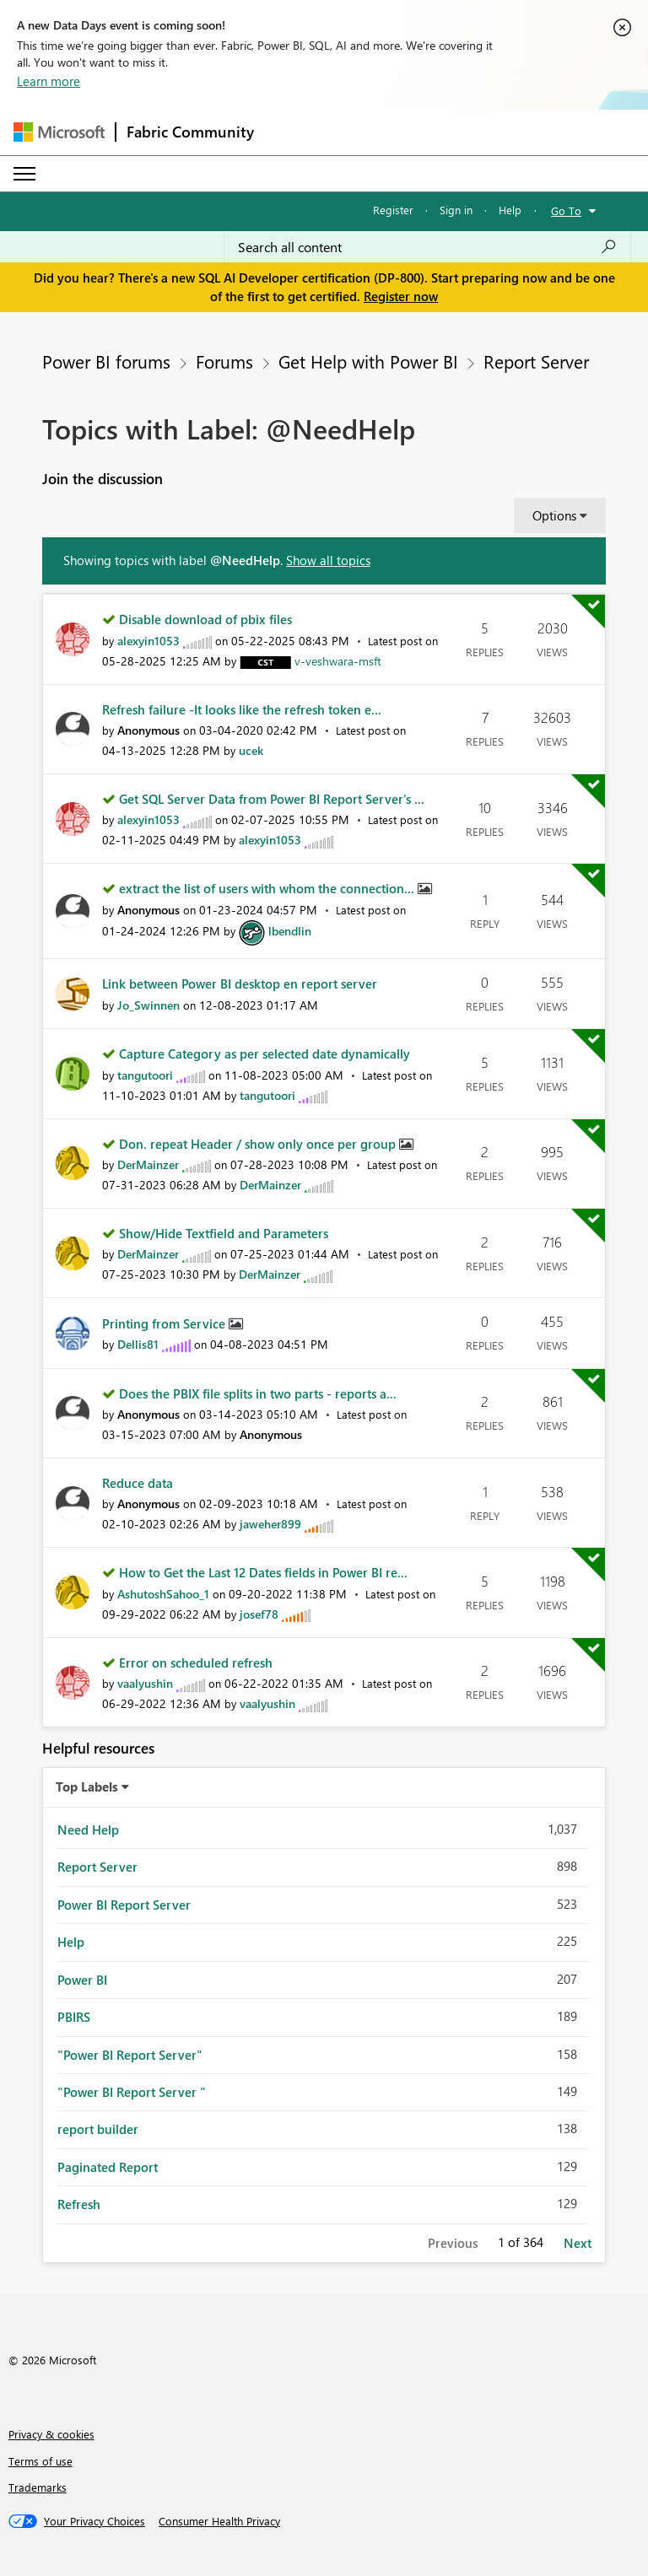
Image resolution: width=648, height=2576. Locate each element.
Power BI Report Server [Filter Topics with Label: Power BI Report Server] (124, 1904)
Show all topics (328, 560)
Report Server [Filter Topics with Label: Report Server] (97, 1866)
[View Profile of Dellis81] (138, 1344)
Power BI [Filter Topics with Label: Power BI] (82, 1979)
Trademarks (37, 2487)
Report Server (536, 361)
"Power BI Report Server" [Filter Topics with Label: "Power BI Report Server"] (129, 2054)
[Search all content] (427, 247)
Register (393, 209)
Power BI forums (106, 361)
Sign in (456, 209)
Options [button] (554, 515)
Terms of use (40, 2461)
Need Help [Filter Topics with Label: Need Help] (88, 1829)
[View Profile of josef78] (259, 1614)
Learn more (48, 81)
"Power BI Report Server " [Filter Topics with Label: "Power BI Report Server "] (131, 2091)
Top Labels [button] (87, 1786)
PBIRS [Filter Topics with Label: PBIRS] (73, 2016)
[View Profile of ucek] (251, 750)
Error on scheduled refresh (196, 1662)
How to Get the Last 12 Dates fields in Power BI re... (263, 1572)
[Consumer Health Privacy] (219, 2521)
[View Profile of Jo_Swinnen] (148, 1005)
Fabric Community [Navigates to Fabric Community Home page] (190, 131)
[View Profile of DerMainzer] (148, 1164)
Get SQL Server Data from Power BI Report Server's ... (271, 798)
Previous (453, 2242)
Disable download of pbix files (205, 619)
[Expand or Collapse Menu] (24, 173)
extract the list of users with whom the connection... (268, 888)
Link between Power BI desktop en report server (239, 983)
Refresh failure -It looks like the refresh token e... (241, 709)
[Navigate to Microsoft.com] (59, 132)
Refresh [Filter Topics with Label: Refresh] (78, 2204)
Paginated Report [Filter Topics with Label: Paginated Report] (107, 2166)
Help (510, 209)
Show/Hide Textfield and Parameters (223, 1233)
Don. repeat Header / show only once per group (259, 1143)
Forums (224, 361)
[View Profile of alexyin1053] (148, 640)
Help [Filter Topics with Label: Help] (70, 1941)
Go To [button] (566, 210)
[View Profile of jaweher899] (270, 1524)
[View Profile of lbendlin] (289, 931)
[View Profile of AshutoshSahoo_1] (163, 1594)
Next (577, 2242)
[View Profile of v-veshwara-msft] (337, 661)
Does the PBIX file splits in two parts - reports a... (258, 1393)
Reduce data (137, 1482)
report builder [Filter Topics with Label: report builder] (97, 2129)
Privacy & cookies (51, 2434)
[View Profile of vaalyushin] (145, 1683)
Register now (401, 296)
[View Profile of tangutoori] (145, 1075)
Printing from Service (165, 1323)
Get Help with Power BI (368, 361)
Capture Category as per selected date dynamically (264, 1053)
